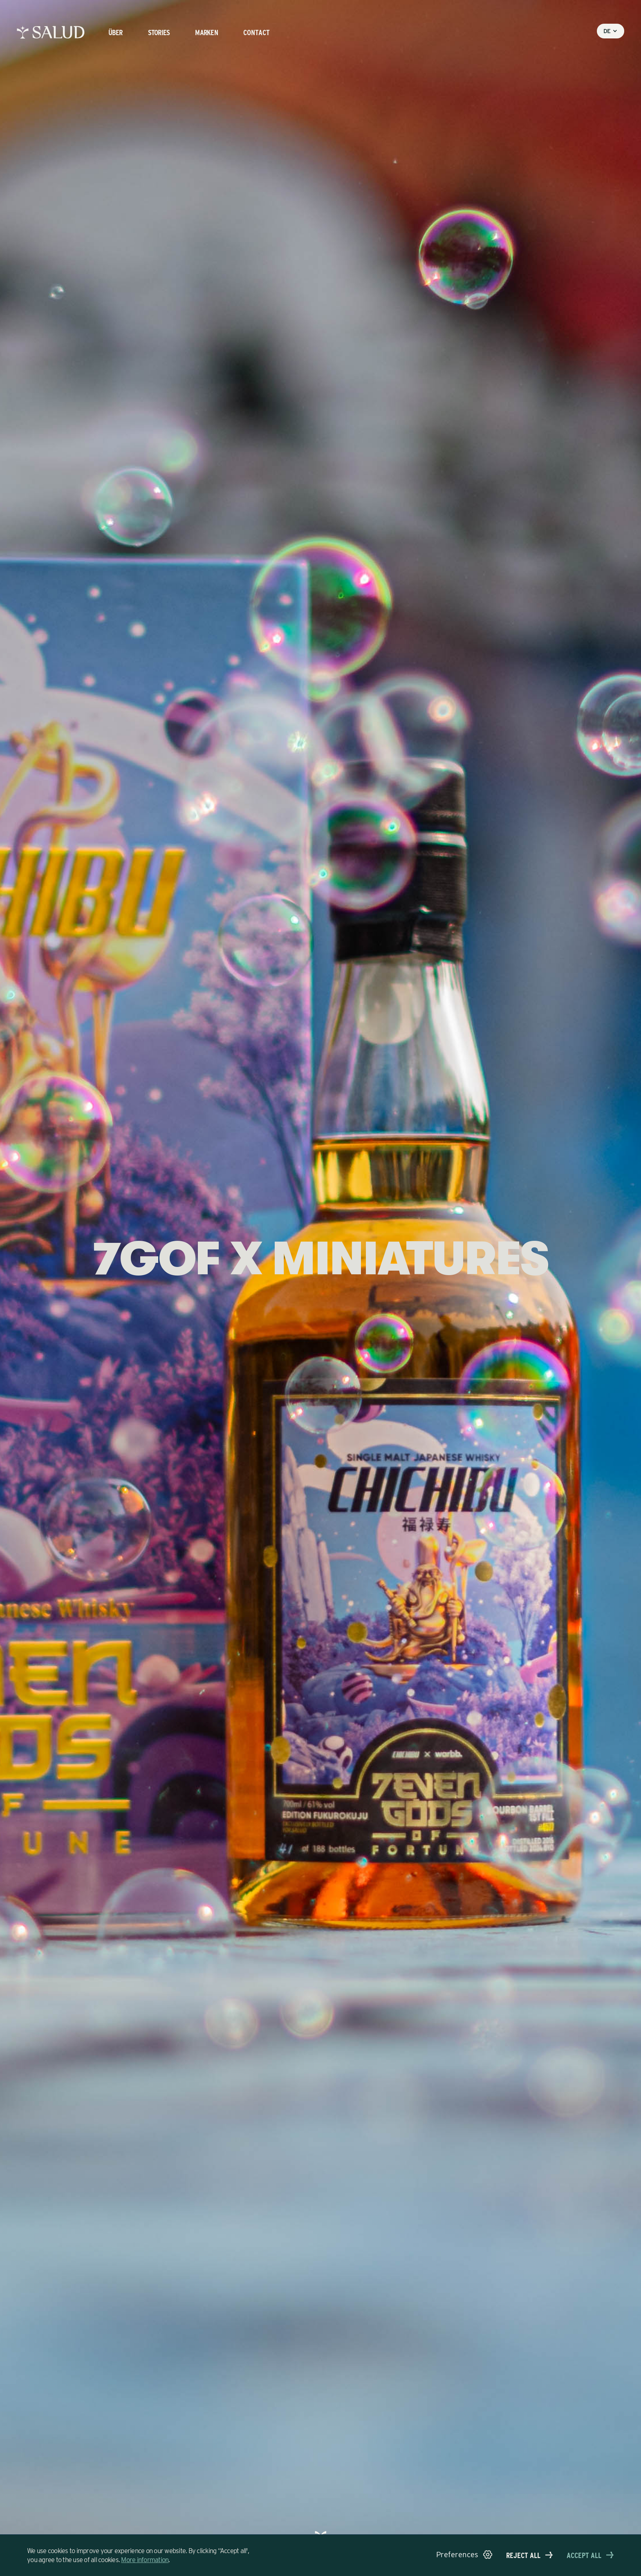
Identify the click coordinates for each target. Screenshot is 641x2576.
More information (144, 2560)
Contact (256, 32)
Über (115, 32)
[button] (464, 2555)
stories (159, 32)
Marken (206, 32)
